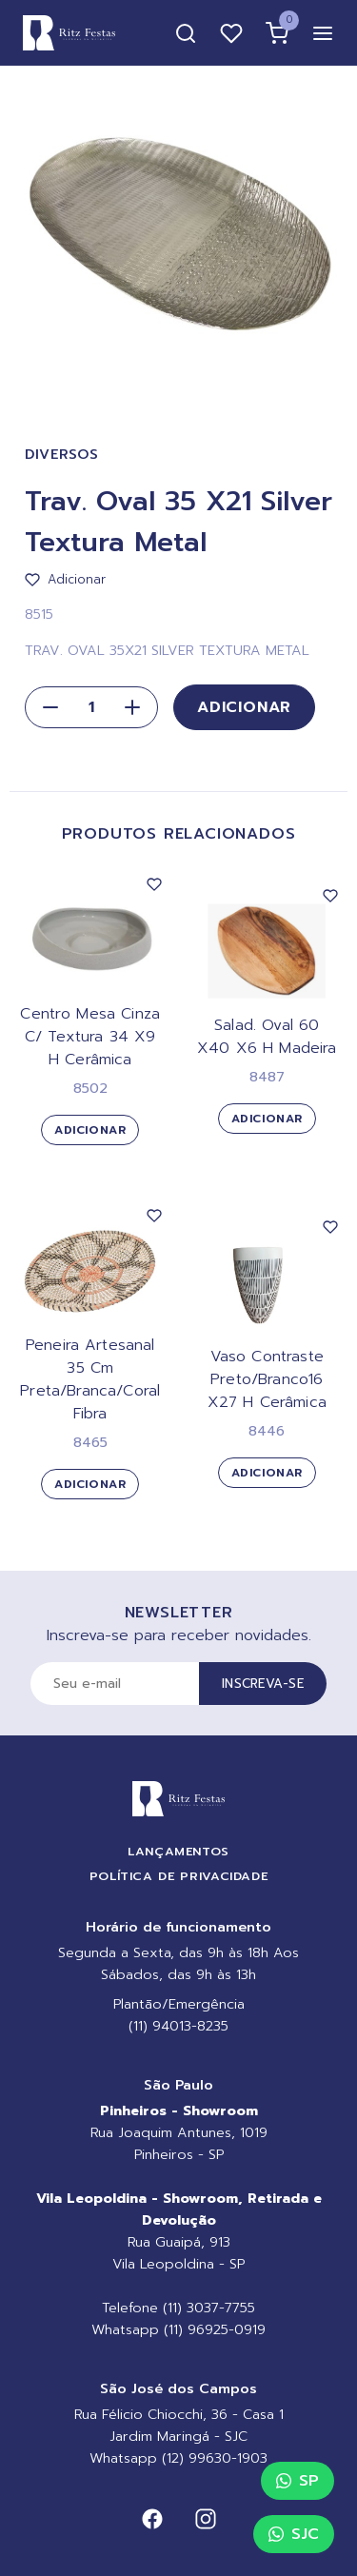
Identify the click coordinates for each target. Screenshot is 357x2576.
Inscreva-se (263, 1684)
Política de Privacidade (178, 1876)
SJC (293, 2534)
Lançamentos (178, 1851)
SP (297, 2480)
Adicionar (244, 707)
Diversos (62, 455)
